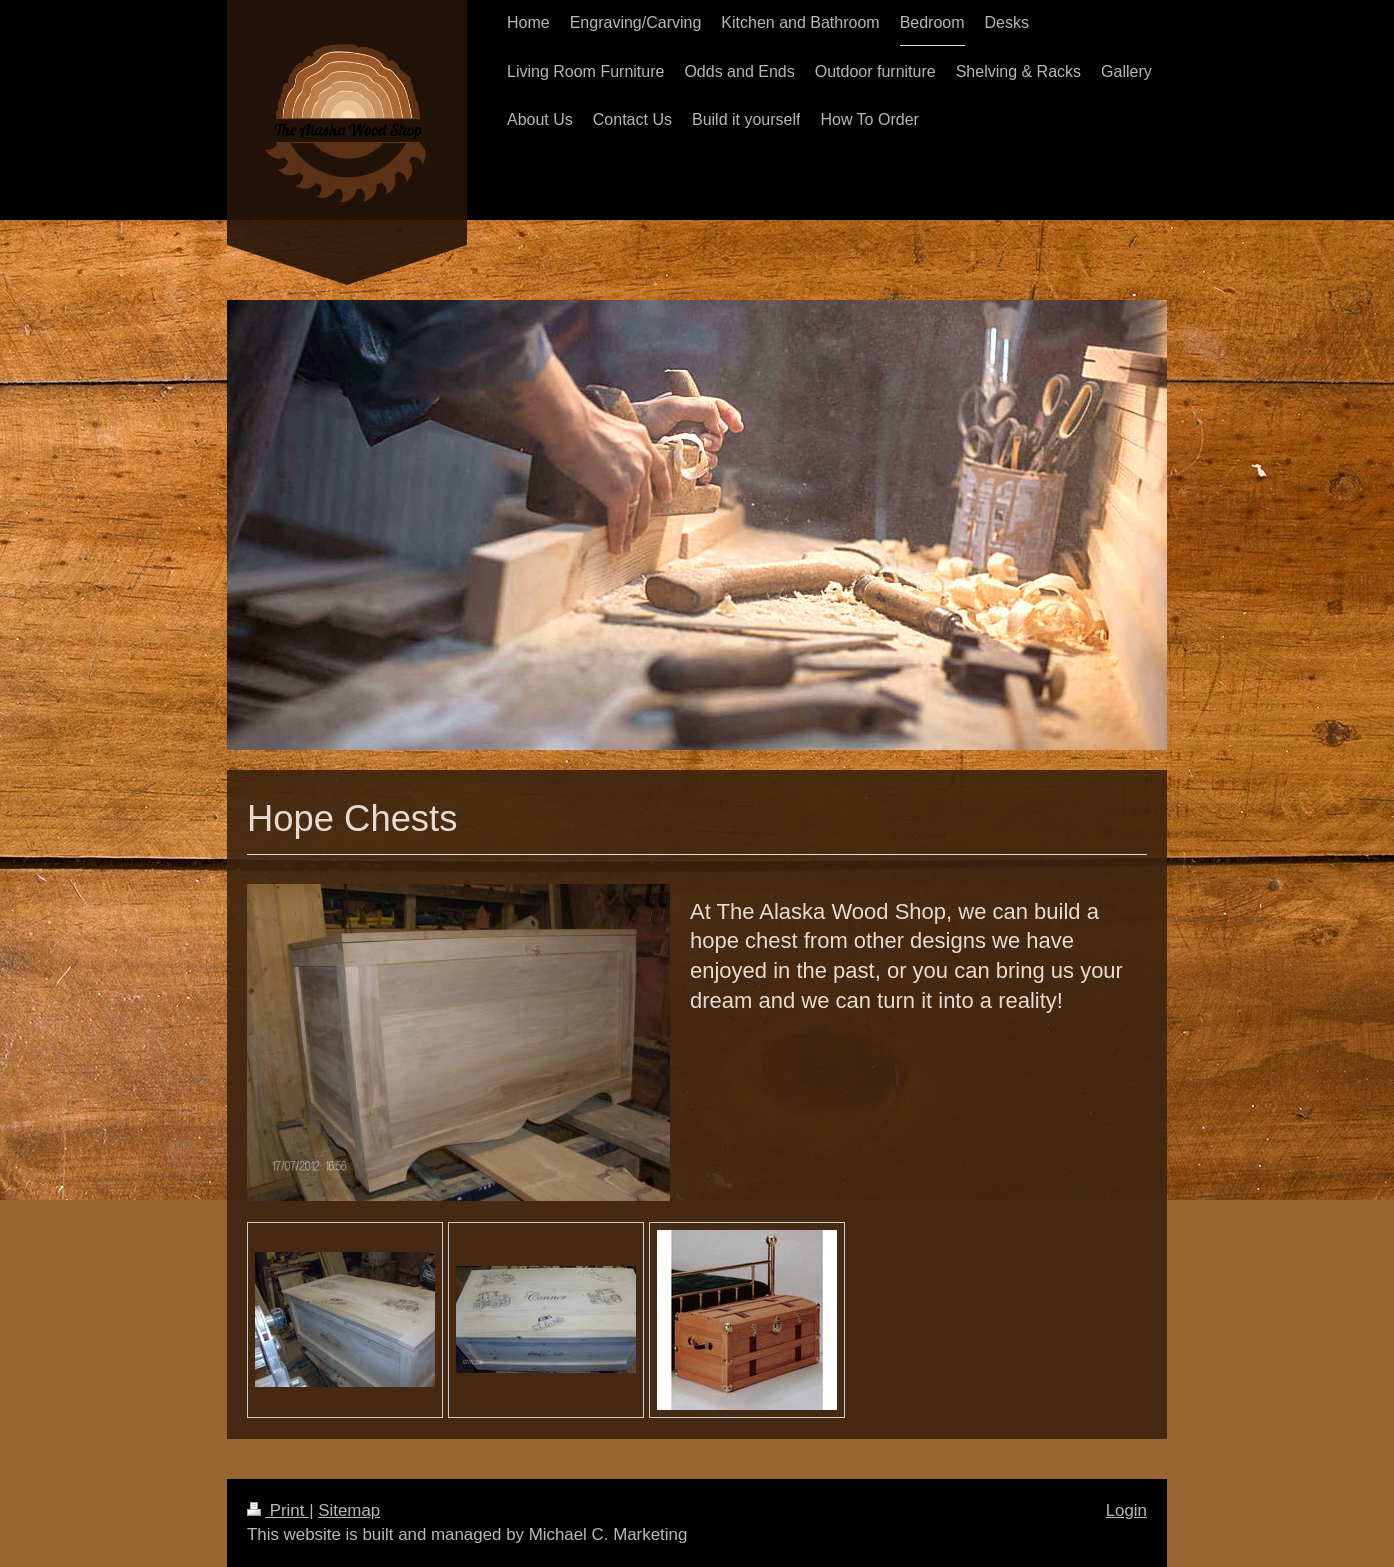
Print (278, 1510)
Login (1126, 1510)
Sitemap (349, 1510)
